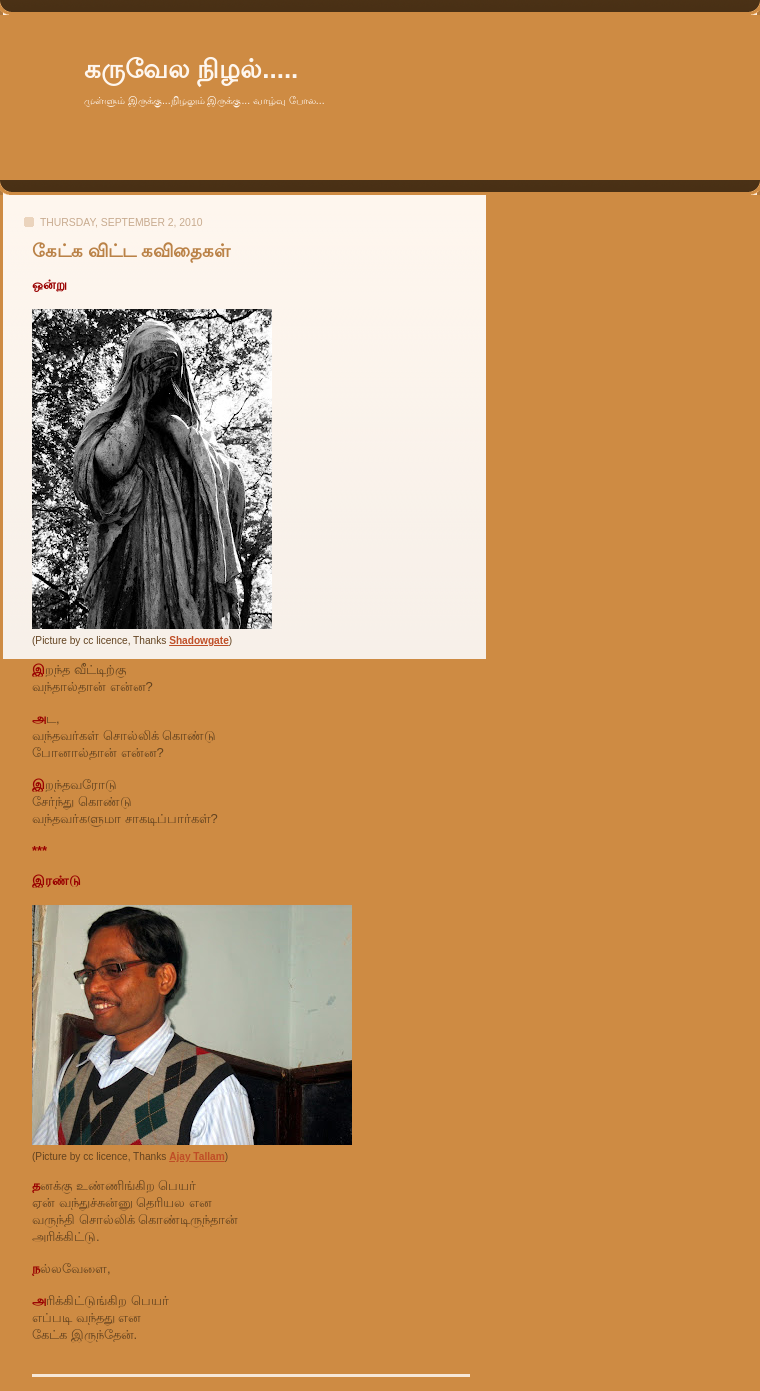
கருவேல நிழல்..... (191, 69)
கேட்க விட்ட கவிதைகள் (131, 251)
